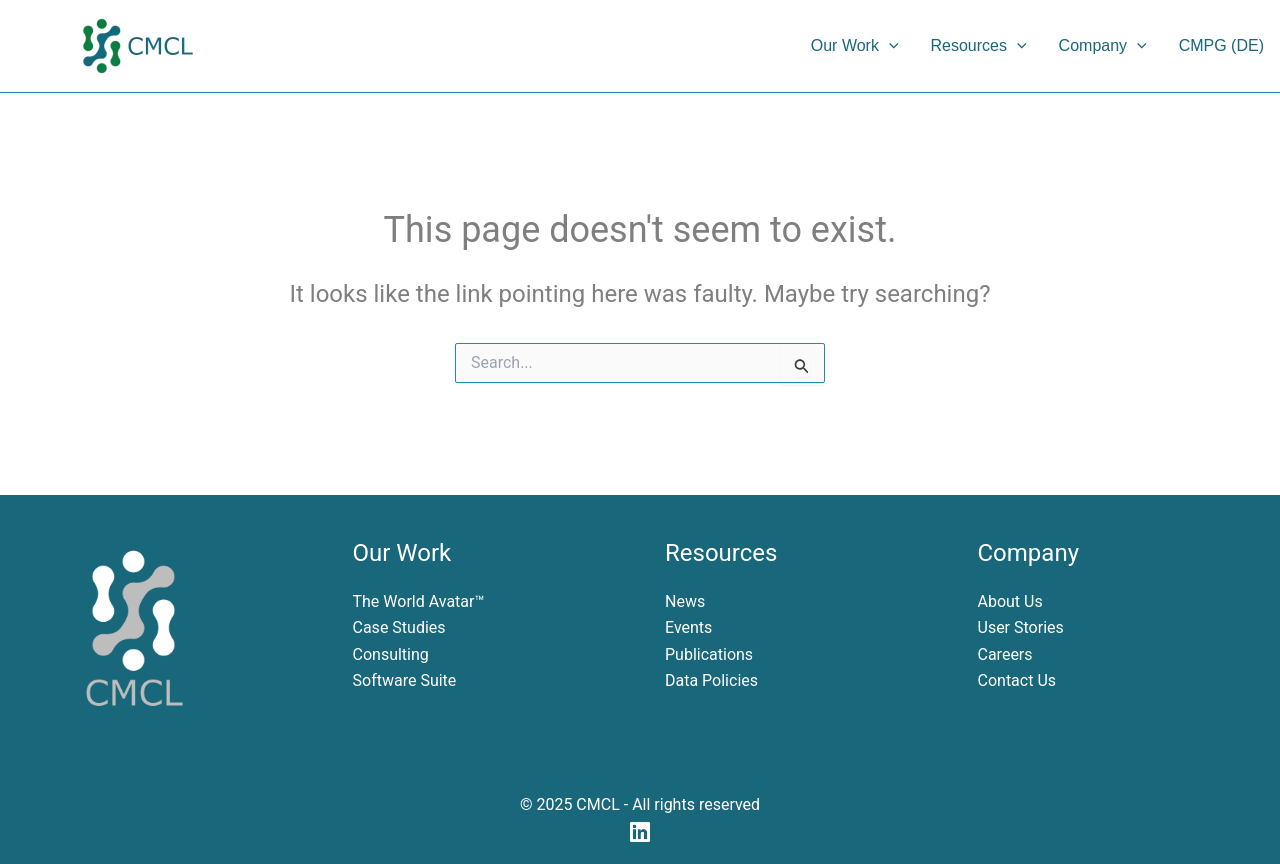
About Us (1010, 601)
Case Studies (399, 627)
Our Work (855, 46)
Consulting (391, 654)
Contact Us (1017, 680)
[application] (889, 46)
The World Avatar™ (419, 601)
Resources (979, 46)
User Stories (1021, 627)
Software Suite (405, 680)
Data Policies (711, 680)
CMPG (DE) (1221, 45)
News (685, 601)
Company (1103, 46)
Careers (1005, 654)
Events (688, 627)
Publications (709, 654)
